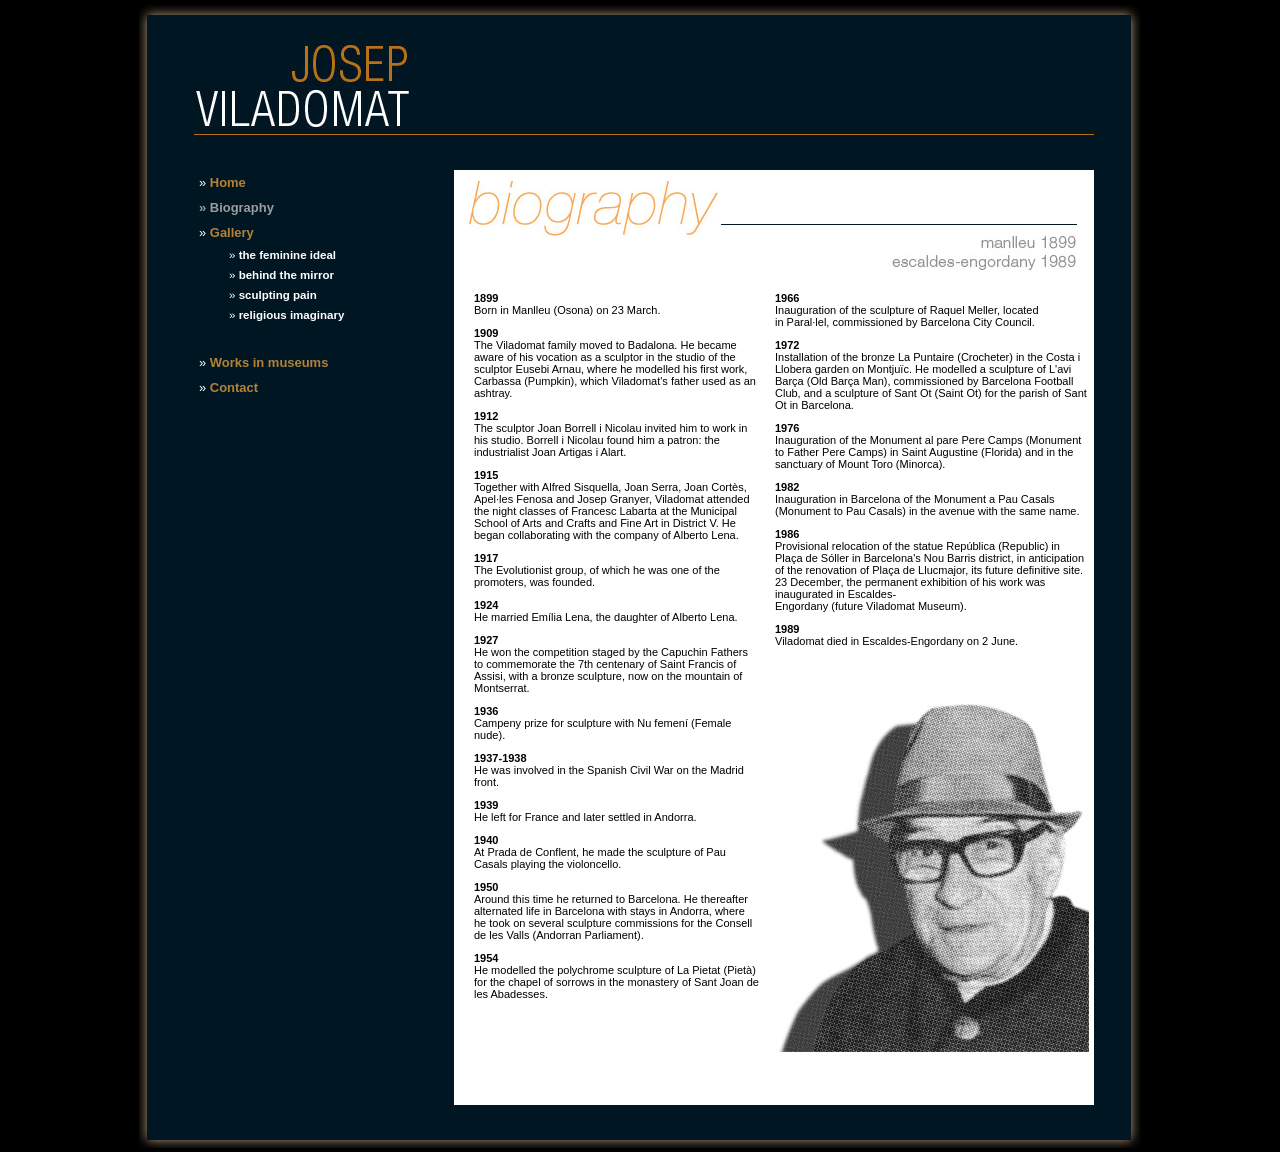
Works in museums (269, 362)
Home (228, 182)
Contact (234, 387)
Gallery (232, 232)
